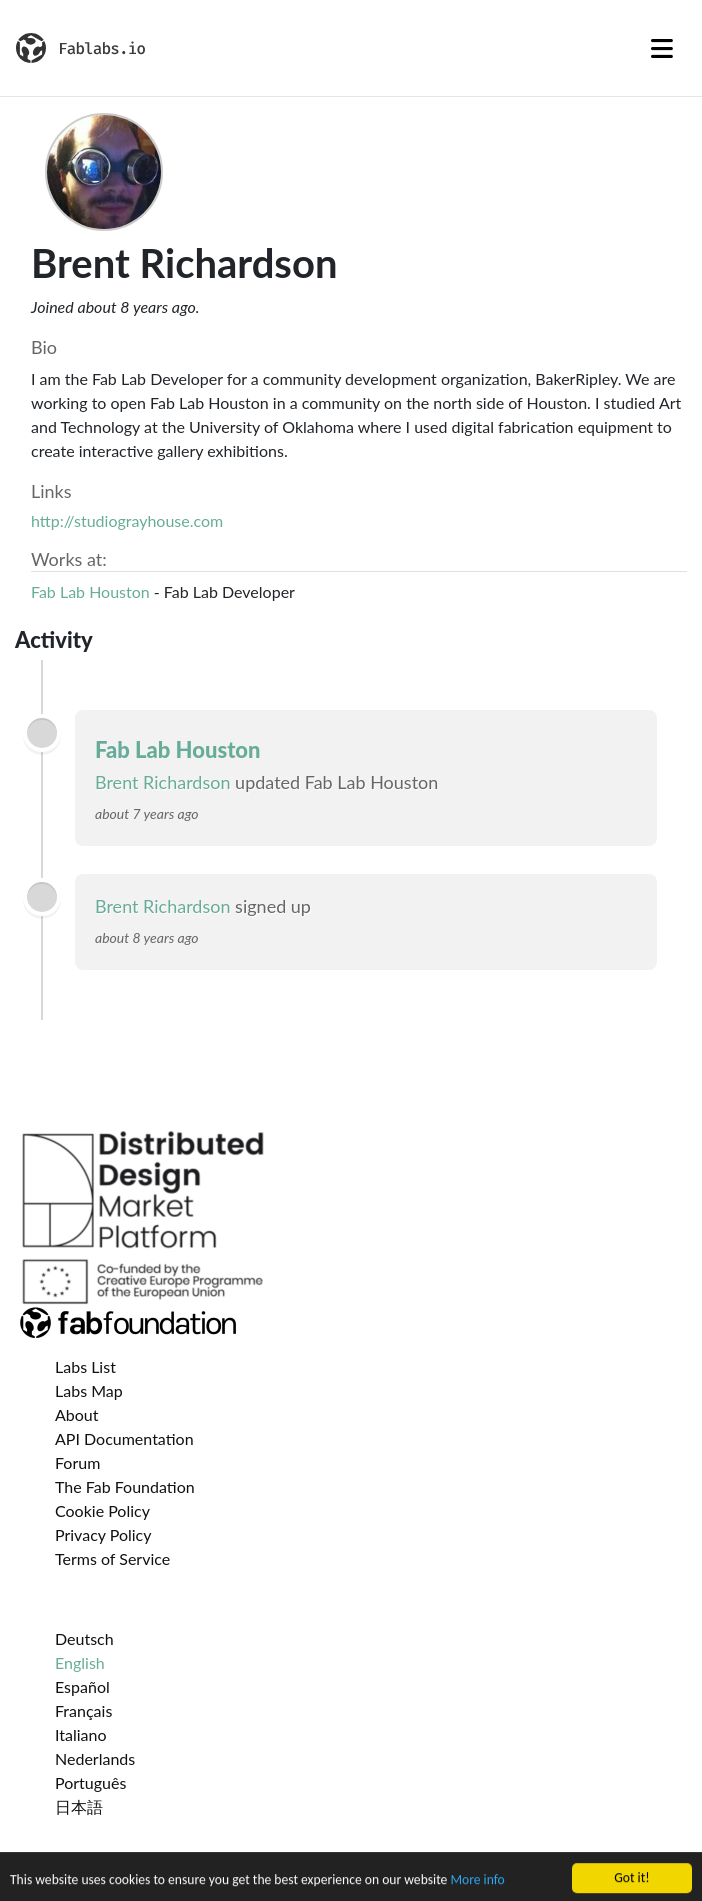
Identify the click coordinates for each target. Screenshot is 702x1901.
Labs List (85, 1366)
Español (82, 1686)
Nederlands (95, 1758)
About (77, 1414)
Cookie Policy (102, 1510)
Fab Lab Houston (90, 591)
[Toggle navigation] (662, 48)
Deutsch (84, 1638)
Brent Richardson (163, 782)
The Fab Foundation (125, 1486)
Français (83, 1710)
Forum (77, 1462)
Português (90, 1782)
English (80, 1662)
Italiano (81, 1734)
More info (477, 1890)
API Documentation (124, 1438)
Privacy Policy (103, 1534)
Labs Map (89, 1390)
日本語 (79, 1806)
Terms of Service (112, 1558)
